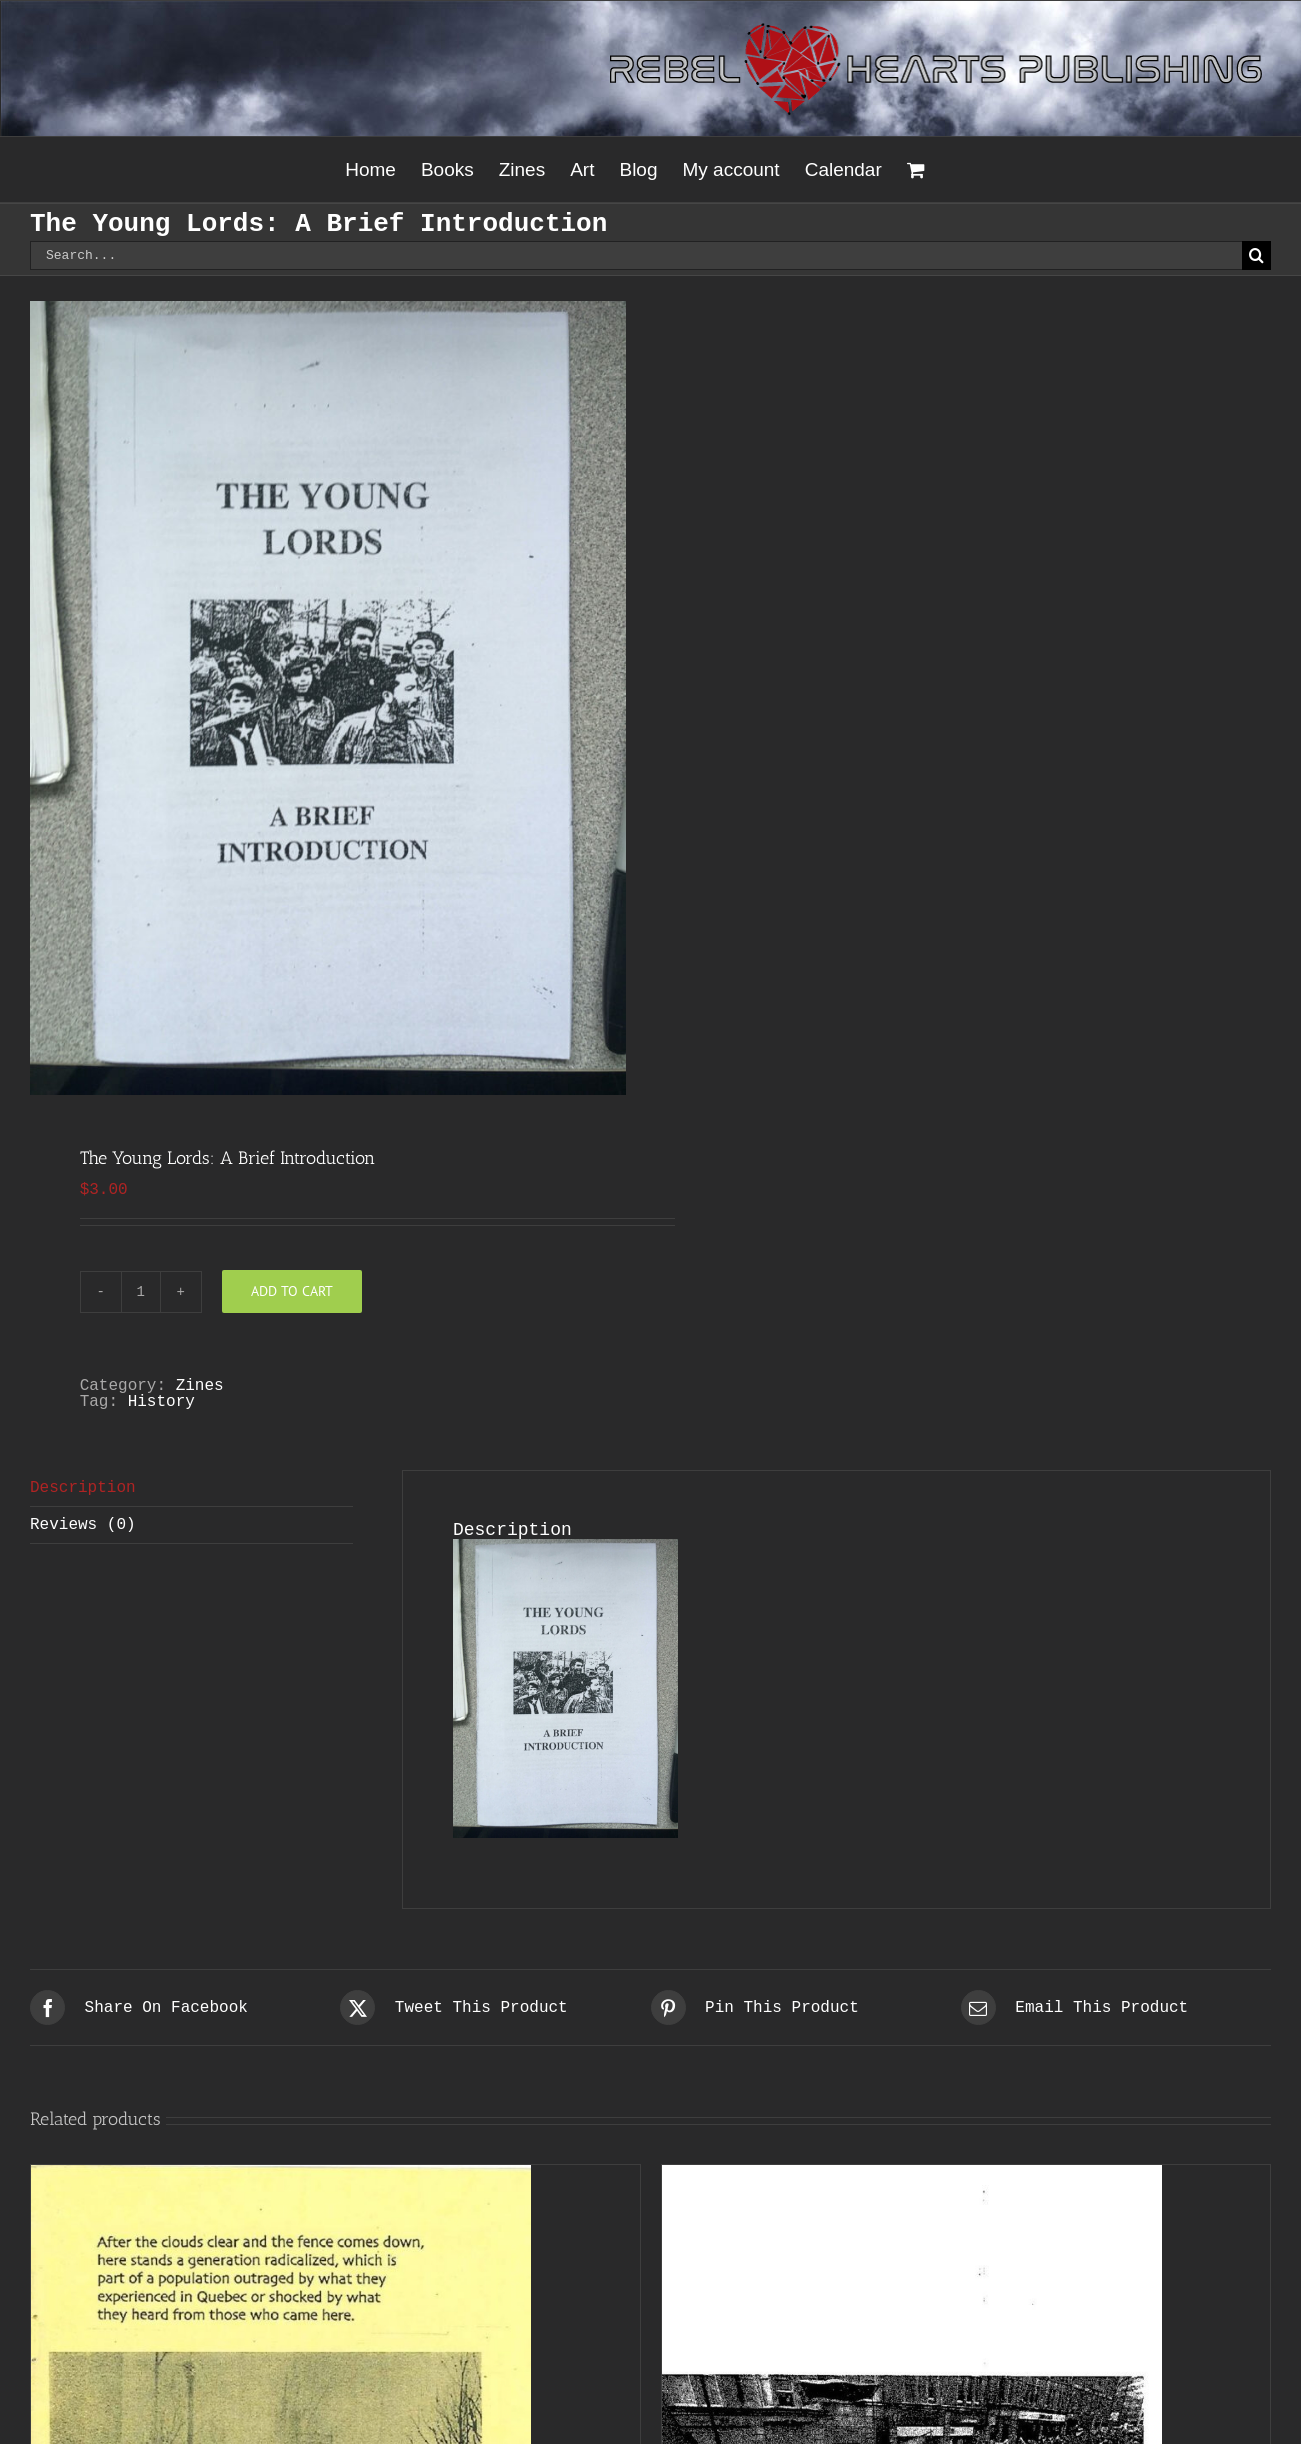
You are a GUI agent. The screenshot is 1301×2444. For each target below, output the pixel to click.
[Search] (1256, 255)
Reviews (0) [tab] (83, 1525)
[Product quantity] (141, 1292)
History (161, 1402)
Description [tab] (83, 1488)
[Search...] (636, 255)
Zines (200, 1386)
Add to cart (292, 1291)
